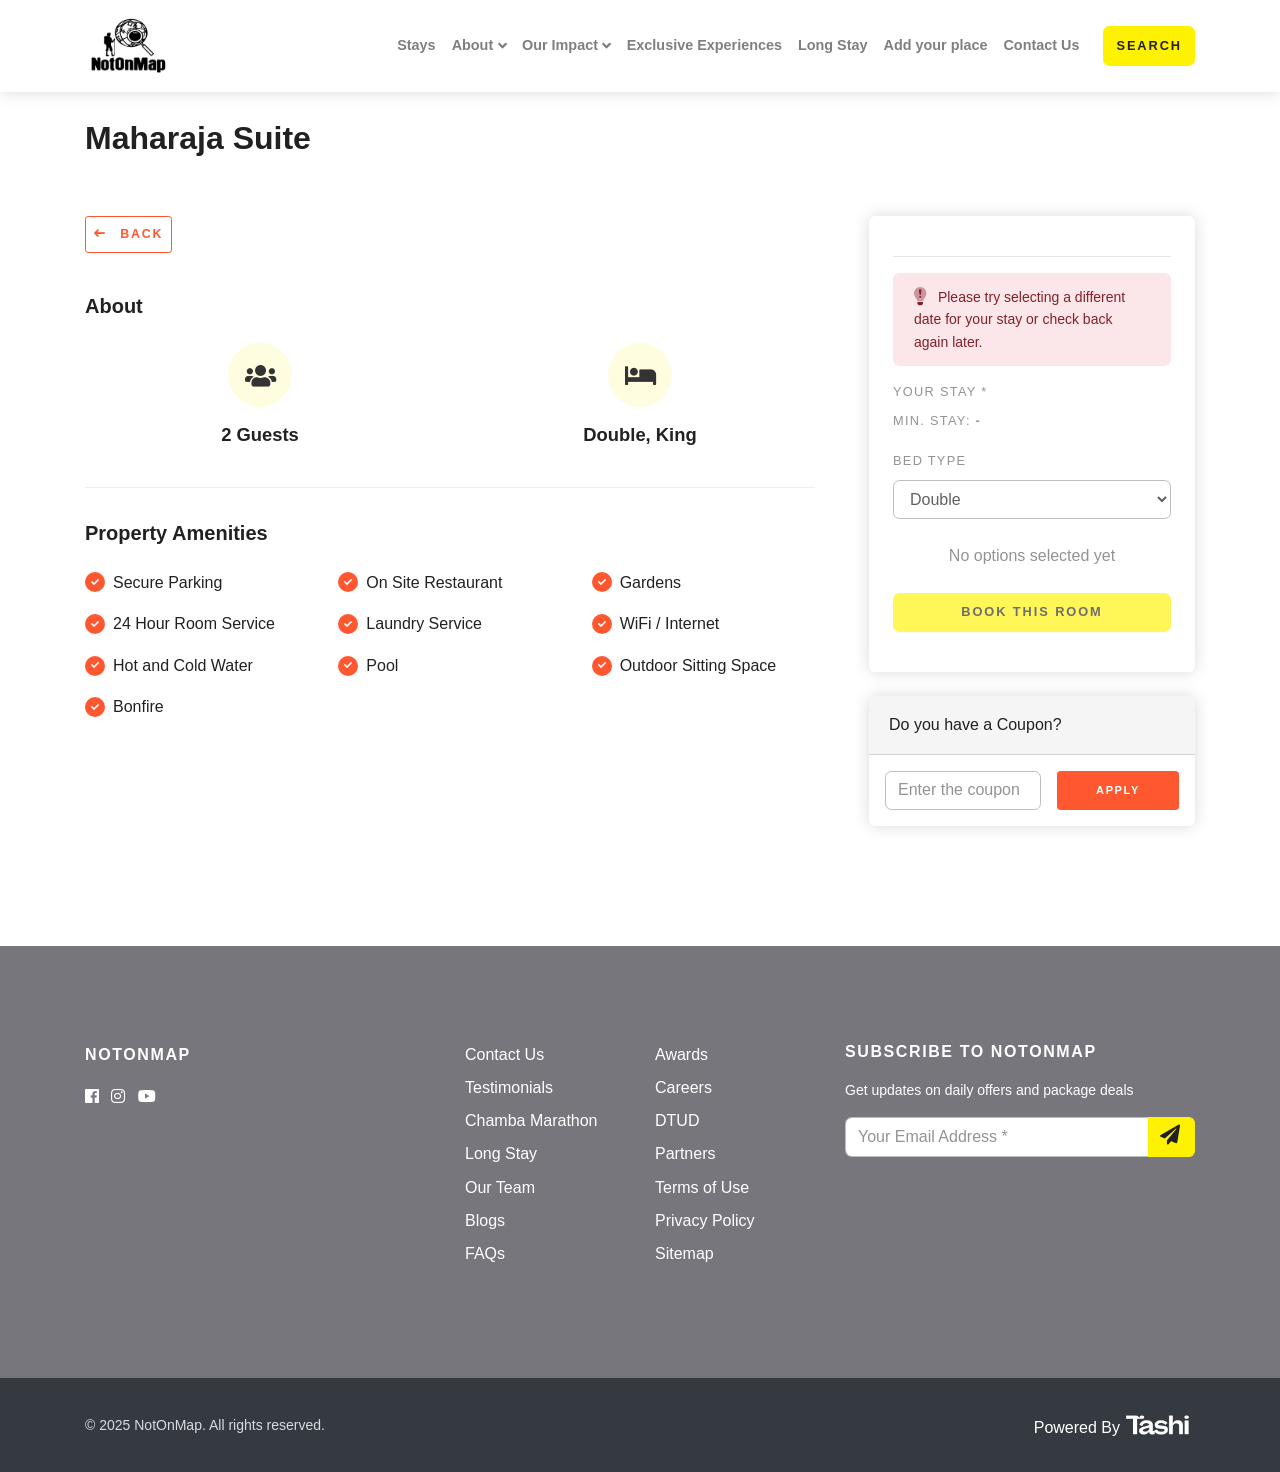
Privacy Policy (705, 1220)
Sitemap (684, 1253)
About (473, 45)
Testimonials (509, 1087)
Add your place (936, 45)
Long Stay (833, 45)
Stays (416, 45)
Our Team (500, 1187)
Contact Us (1041, 45)
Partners (685, 1153)
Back (128, 234)
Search (1149, 45)
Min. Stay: (937, 420)
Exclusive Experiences (704, 45)
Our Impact (560, 45)
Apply (1118, 790)
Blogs (485, 1220)
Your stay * (940, 391)
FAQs (485, 1253)
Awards (681, 1054)
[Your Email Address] (997, 1137)
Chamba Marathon (531, 1120)
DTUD (677, 1120)
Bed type (929, 460)
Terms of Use (702, 1187)
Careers (683, 1087)
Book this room (1031, 611)
